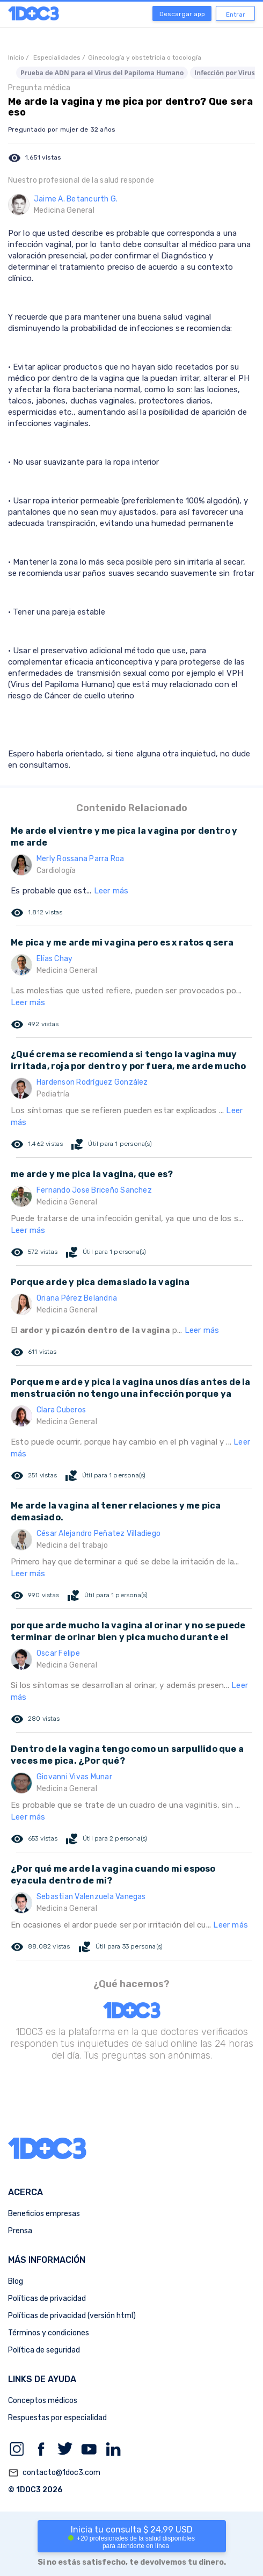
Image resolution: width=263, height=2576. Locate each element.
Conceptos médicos (42, 2400)
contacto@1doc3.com (54, 2472)
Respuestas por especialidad (57, 2417)
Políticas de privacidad (47, 2298)
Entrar (235, 14)
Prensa (20, 2230)
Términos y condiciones (48, 2332)
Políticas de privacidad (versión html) (72, 2315)
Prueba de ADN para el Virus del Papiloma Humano (102, 72)
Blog (15, 2281)
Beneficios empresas (44, 2213)
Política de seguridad (44, 2350)
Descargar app (182, 14)
